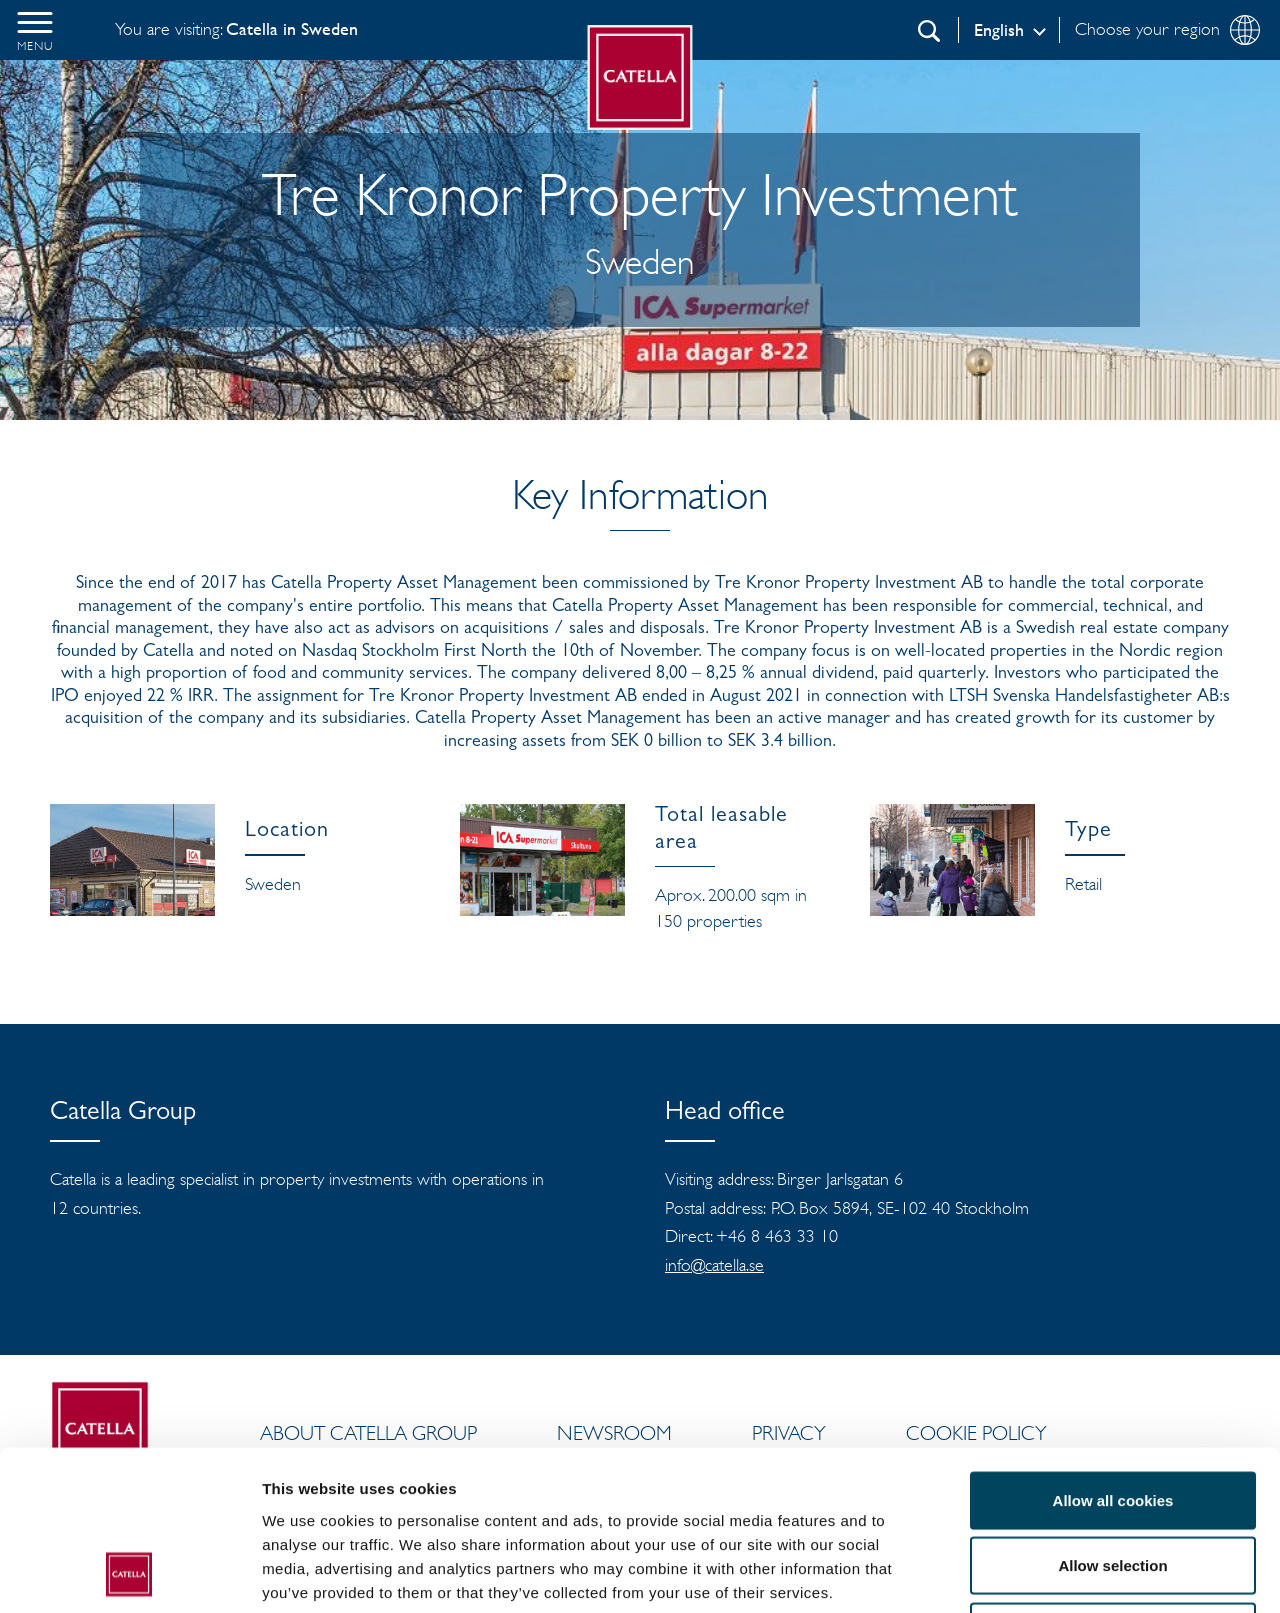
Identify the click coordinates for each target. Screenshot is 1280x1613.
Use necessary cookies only (1113, 1481)
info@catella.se (714, 1265)
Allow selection (1112, 1416)
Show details (1049, 1573)
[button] (35, 30)
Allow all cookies (1113, 1350)
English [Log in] (999, 30)
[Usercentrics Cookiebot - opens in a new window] (129, 1574)
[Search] (929, 31)
